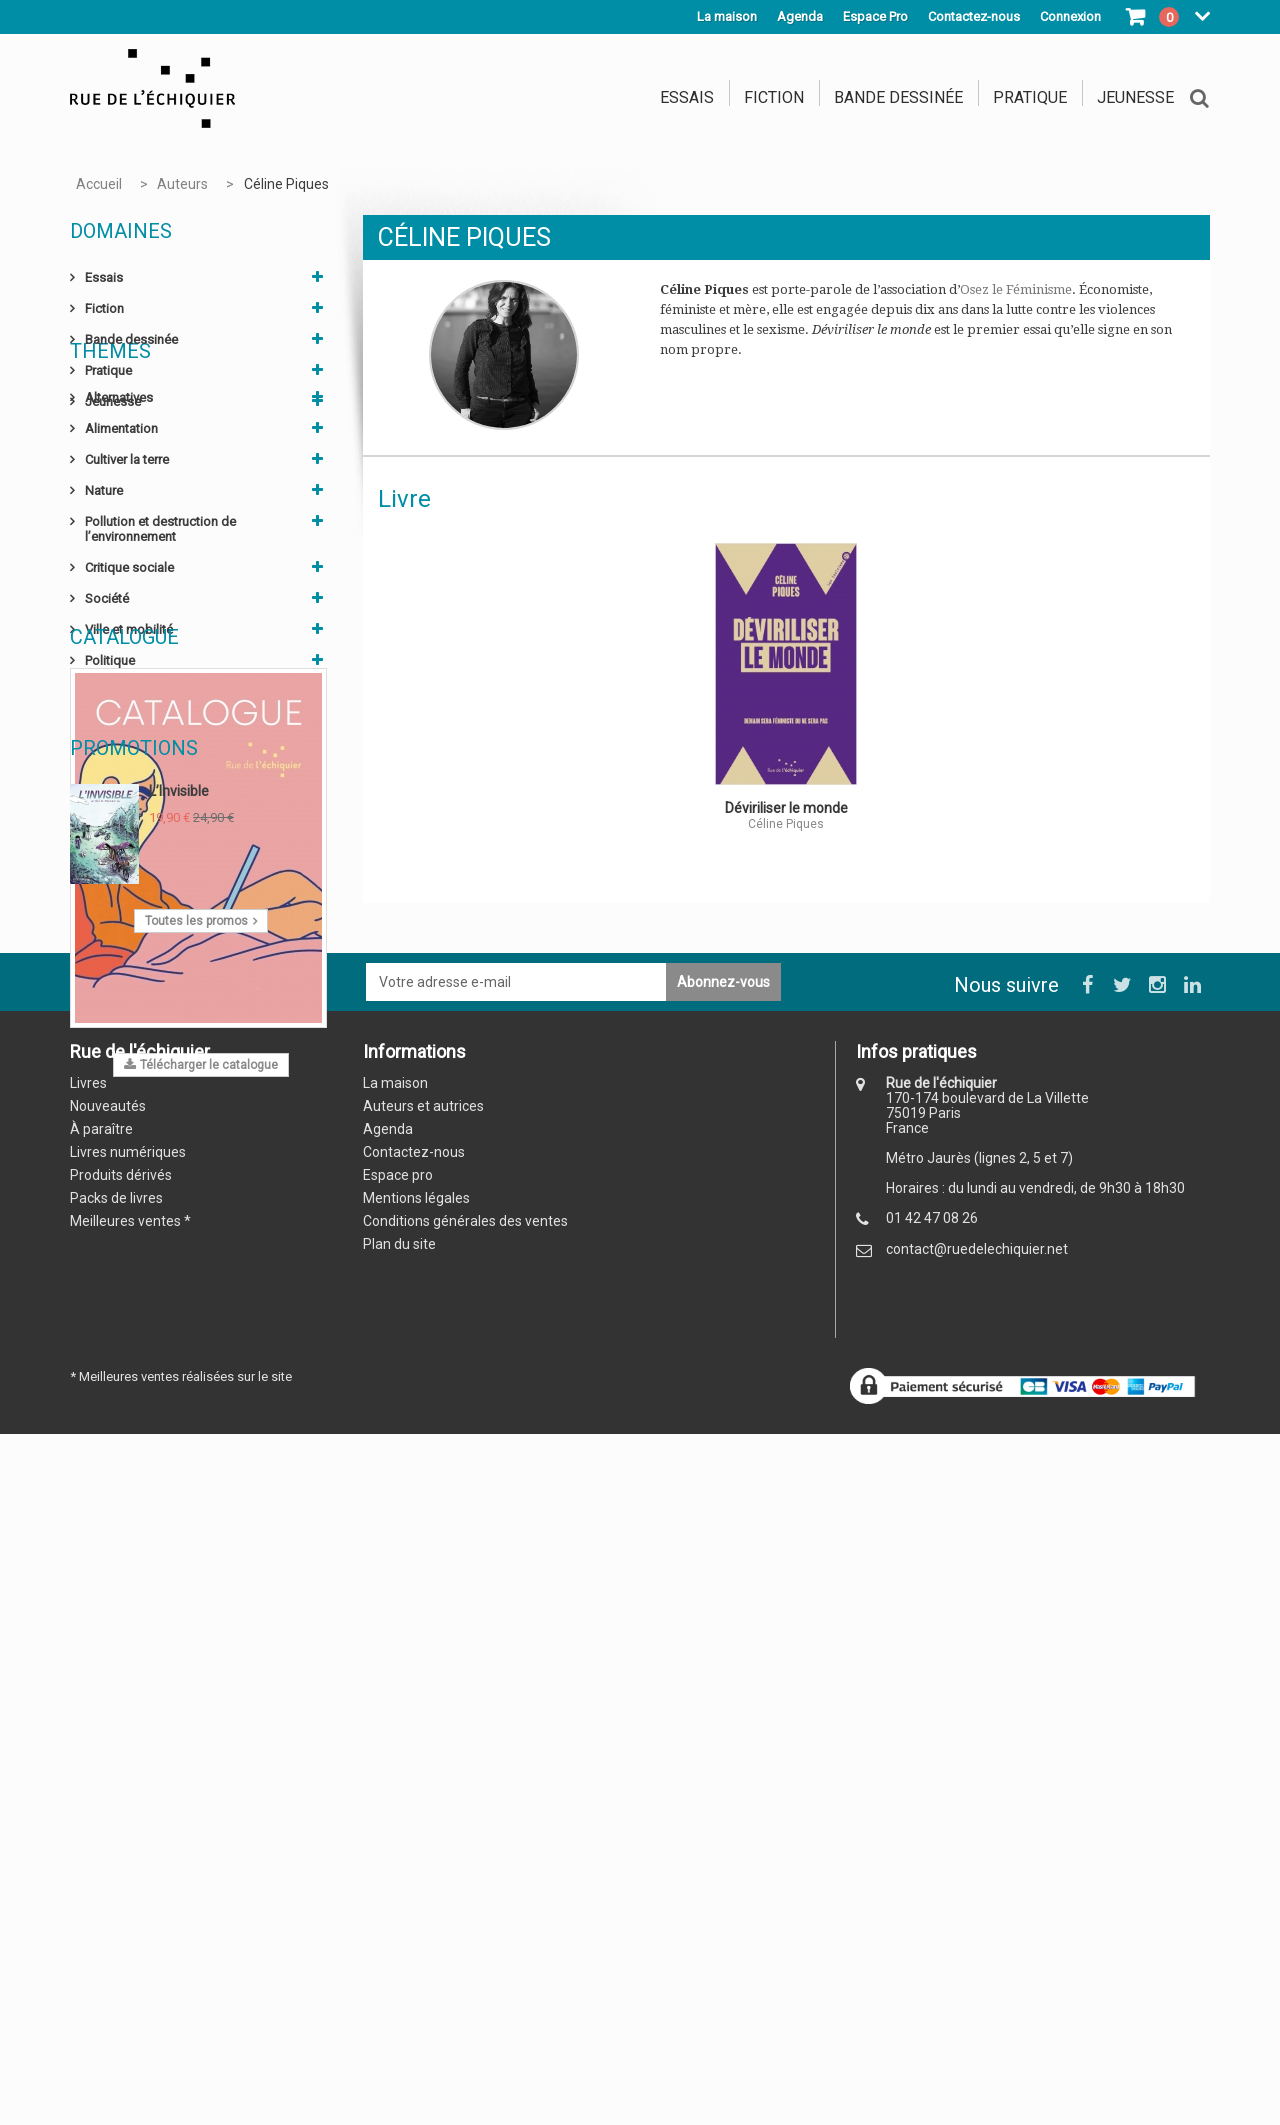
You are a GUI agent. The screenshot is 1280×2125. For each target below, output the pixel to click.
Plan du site (399, 1999)
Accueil (99, 184)
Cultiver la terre (127, 556)
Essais (687, 97)
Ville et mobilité (129, 726)
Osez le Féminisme (1016, 289)
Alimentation (121, 525)
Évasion (107, 850)
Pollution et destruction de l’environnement (160, 626)
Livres (88, 1838)
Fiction (774, 97)
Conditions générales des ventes (465, 1976)
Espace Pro (875, 16)
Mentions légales (416, 1953)
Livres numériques (128, 1907)
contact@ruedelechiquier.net (977, 2004)
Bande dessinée (898, 97)
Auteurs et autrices (423, 1861)
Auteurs (182, 184)
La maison (727, 16)
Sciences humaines (141, 819)
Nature (104, 587)
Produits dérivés (121, 1930)
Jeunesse (1135, 97)
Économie (114, 788)
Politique (110, 757)
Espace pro (398, 1930)
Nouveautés (108, 1861)
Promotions (134, 1433)
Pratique (1030, 97)
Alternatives (119, 494)
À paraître (101, 1884)
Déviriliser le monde (786, 808)
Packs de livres (116, 1953)
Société (107, 695)
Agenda (800, 16)
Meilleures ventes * (130, 1976)
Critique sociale (129, 664)
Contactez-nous (414, 1907)
